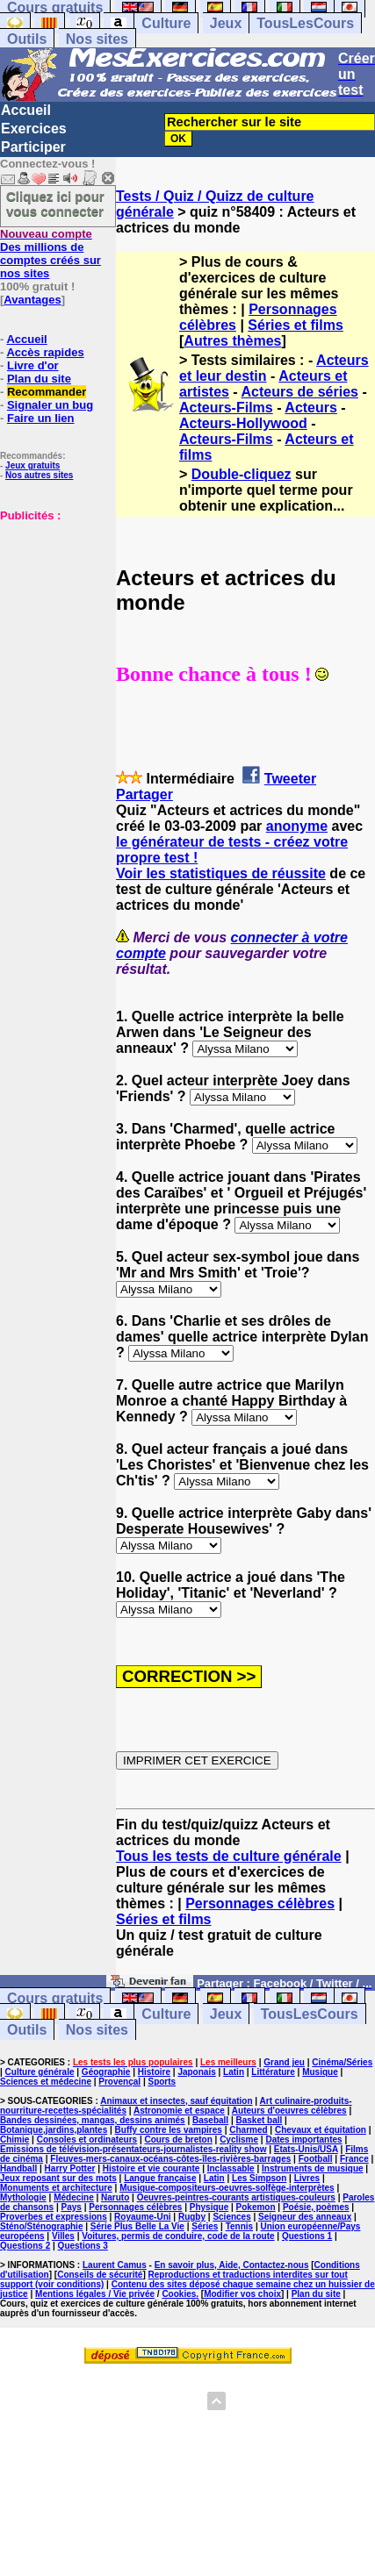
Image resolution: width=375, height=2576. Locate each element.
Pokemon (256, 2207)
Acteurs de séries (300, 391)
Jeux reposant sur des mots (58, 2178)
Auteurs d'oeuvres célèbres (289, 2110)
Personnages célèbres (260, 1903)
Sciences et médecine (45, 2081)
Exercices (34, 128)
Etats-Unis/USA (306, 2149)
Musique (320, 2072)
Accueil (26, 110)
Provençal (119, 2081)
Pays (71, 2207)
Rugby (192, 2217)
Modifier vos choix (242, 2294)
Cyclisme (239, 2139)
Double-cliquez (241, 474)
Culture (166, 23)
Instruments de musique (313, 2168)
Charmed (248, 2130)
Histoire (154, 2072)
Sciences (231, 2217)
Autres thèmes (232, 340)
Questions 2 (25, 2245)
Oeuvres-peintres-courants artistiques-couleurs (236, 2197)
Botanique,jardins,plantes (53, 2130)
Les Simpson (259, 2178)
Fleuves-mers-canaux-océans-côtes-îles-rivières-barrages (170, 2159)
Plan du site (39, 378)
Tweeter (290, 778)
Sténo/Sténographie (41, 2226)
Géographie (106, 2072)
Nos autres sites (39, 475)
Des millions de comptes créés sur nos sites (50, 253)
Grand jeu (284, 2062)
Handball (18, 2168)
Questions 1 (307, 2236)
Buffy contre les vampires (168, 2130)
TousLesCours (305, 23)
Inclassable (231, 2168)
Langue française (160, 2178)
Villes (63, 2236)
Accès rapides (44, 352)
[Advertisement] (52, 610)
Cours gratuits (55, 1998)
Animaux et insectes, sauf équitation (176, 2101)
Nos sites (97, 39)
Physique (209, 2207)
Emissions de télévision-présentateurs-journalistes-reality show (133, 2149)
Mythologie (23, 2197)
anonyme (297, 826)
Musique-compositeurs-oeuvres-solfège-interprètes (227, 2188)
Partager (144, 794)
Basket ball (259, 2120)
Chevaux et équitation (320, 2130)
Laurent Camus (115, 2265)
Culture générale (40, 2072)
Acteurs (311, 407)
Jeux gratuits (32, 465)
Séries (204, 2226)
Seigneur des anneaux (304, 2217)
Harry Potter (70, 2168)
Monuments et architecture (56, 2188)
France (354, 2159)
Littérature (272, 2072)
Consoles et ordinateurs (87, 2139)
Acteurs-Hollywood (243, 423)
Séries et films (295, 325)
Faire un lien (41, 418)
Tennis (239, 2226)
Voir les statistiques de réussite (221, 873)
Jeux (226, 23)
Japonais (196, 2072)
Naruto (115, 2197)
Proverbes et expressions (53, 2217)
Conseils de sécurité (99, 2274)
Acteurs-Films (226, 407)
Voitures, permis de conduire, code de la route (178, 2236)
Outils (27, 39)
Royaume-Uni (142, 2217)
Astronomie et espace (179, 2110)
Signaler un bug (50, 404)
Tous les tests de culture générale (229, 1856)
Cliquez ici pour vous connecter (55, 203)
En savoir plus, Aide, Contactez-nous (232, 2265)
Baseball (210, 2120)
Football (316, 2159)
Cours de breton (179, 2139)
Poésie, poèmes (316, 2207)
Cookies (179, 2294)
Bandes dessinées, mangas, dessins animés (92, 2120)
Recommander (46, 391)
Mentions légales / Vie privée (95, 2294)
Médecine (74, 2197)
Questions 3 (83, 2245)
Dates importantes (303, 2139)
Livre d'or (33, 365)
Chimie (14, 2139)
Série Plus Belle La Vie (137, 2226)
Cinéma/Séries (342, 2062)
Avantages (32, 299)
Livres (307, 2178)
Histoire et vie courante (151, 2168)
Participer (33, 147)
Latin (233, 2072)
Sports (162, 2081)
